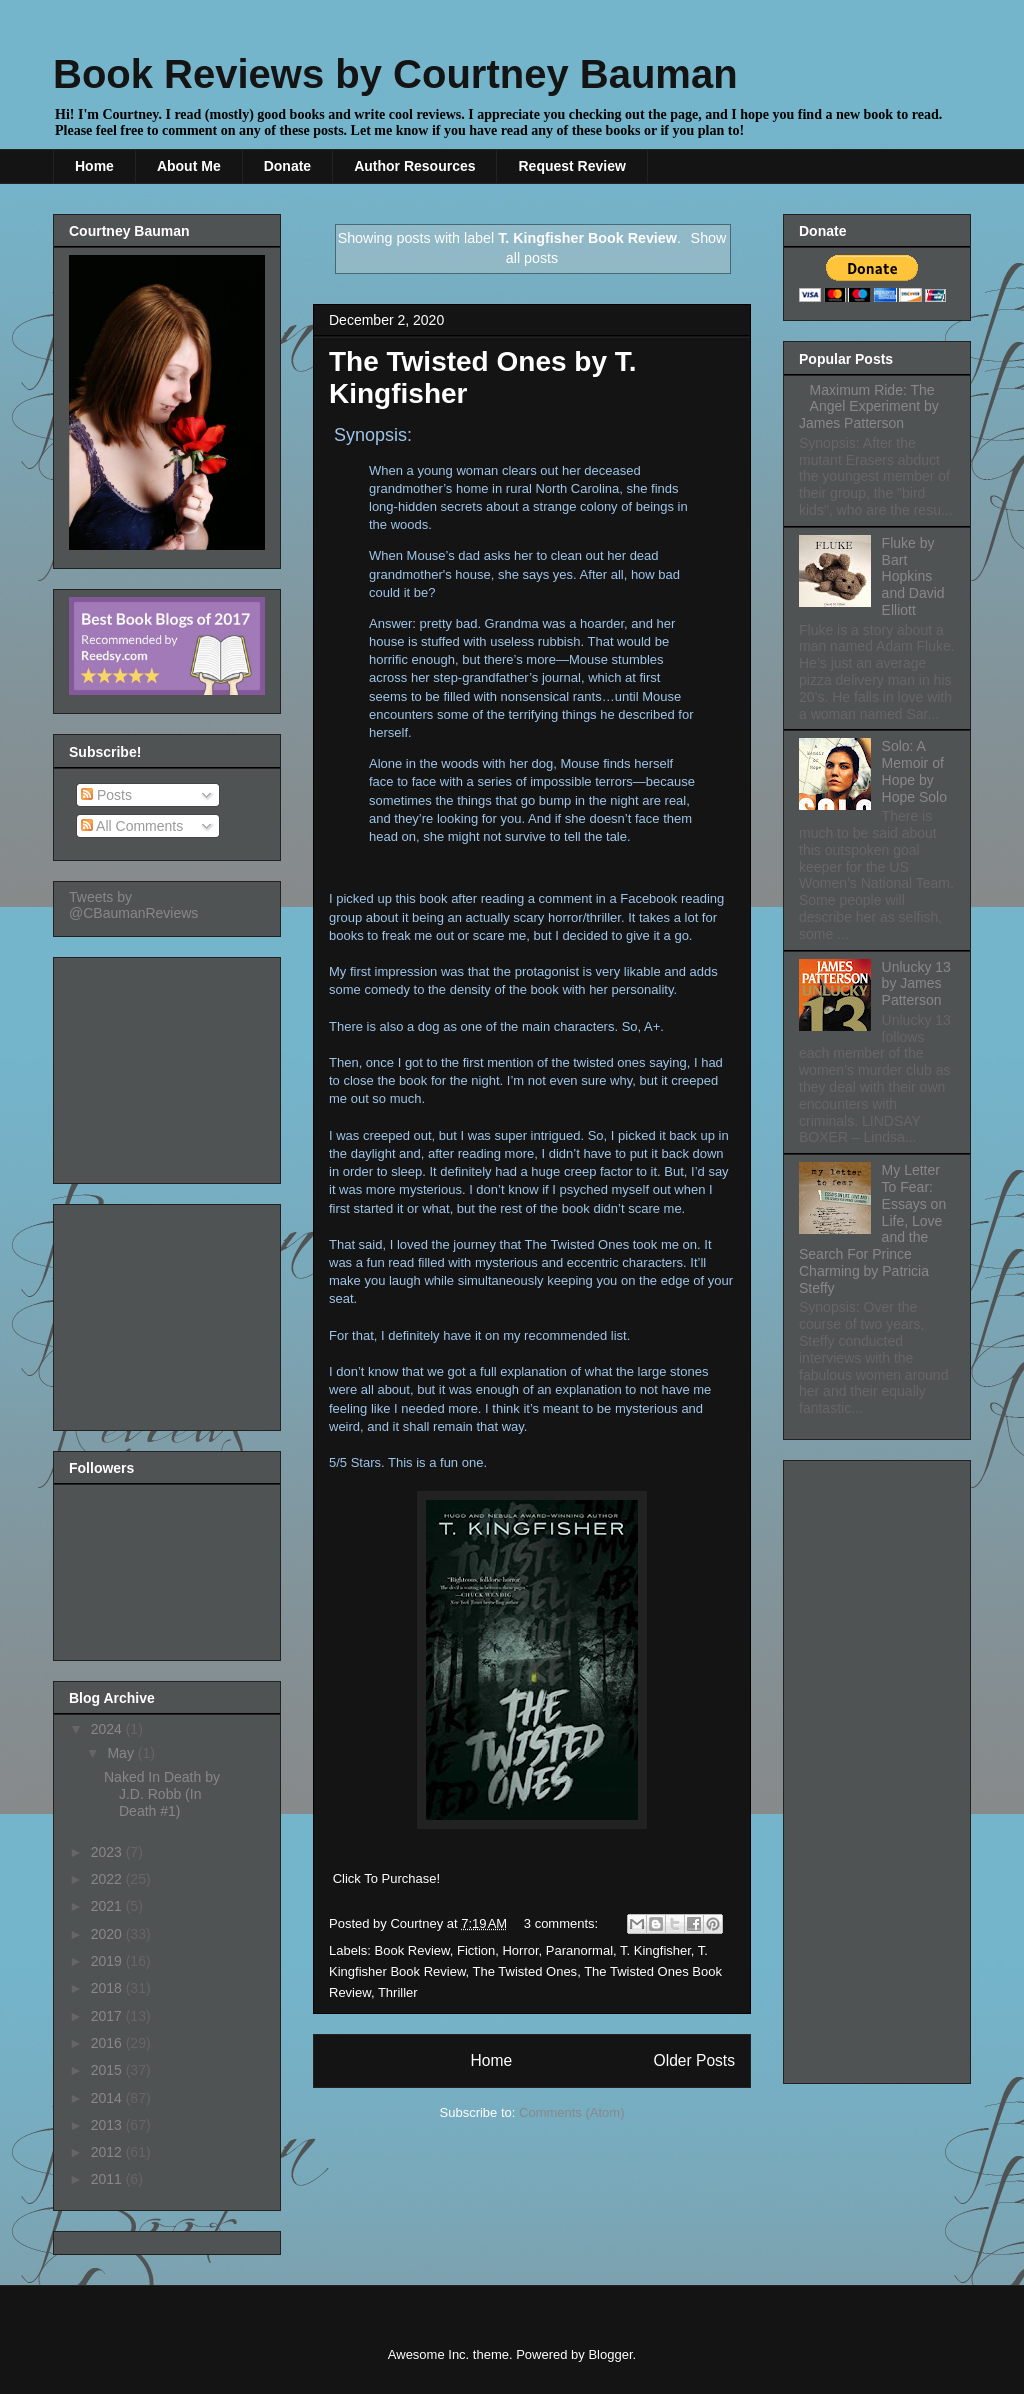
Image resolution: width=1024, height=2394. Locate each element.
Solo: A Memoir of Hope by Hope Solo (914, 771)
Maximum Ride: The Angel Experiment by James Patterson (869, 407)
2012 (108, 2152)
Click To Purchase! (386, 1878)
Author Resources (414, 166)
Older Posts (694, 2060)
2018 (108, 1988)
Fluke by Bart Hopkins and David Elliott (913, 576)
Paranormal (579, 1950)
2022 (108, 1879)
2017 (108, 2016)
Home (94, 166)
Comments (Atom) (571, 2112)
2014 (108, 2098)
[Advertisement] (169, 1065)
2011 (108, 2179)
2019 (108, 1961)
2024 (108, 1729)
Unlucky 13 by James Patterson (916, 984)
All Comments (132, 826)
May (122, 1753)
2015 (108, 2070)
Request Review (571, 166)
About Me (189, 166)
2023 (108, 1852)
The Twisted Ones (525, 1971)
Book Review (412, 1950)
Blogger (610, 2354)
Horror (520, 1950)
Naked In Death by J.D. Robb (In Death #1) (162, 1794)
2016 (108, 2043)
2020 (108, 1934)
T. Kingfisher (655, 1950)
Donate (287, 166)
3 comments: (563, 1923)
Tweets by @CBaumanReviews (133, 905)
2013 (108, 2125)
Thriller (398, 1992)
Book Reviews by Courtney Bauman (395, 74)
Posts (106, 795)
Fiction (476, 1950)
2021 (108, 1906)
